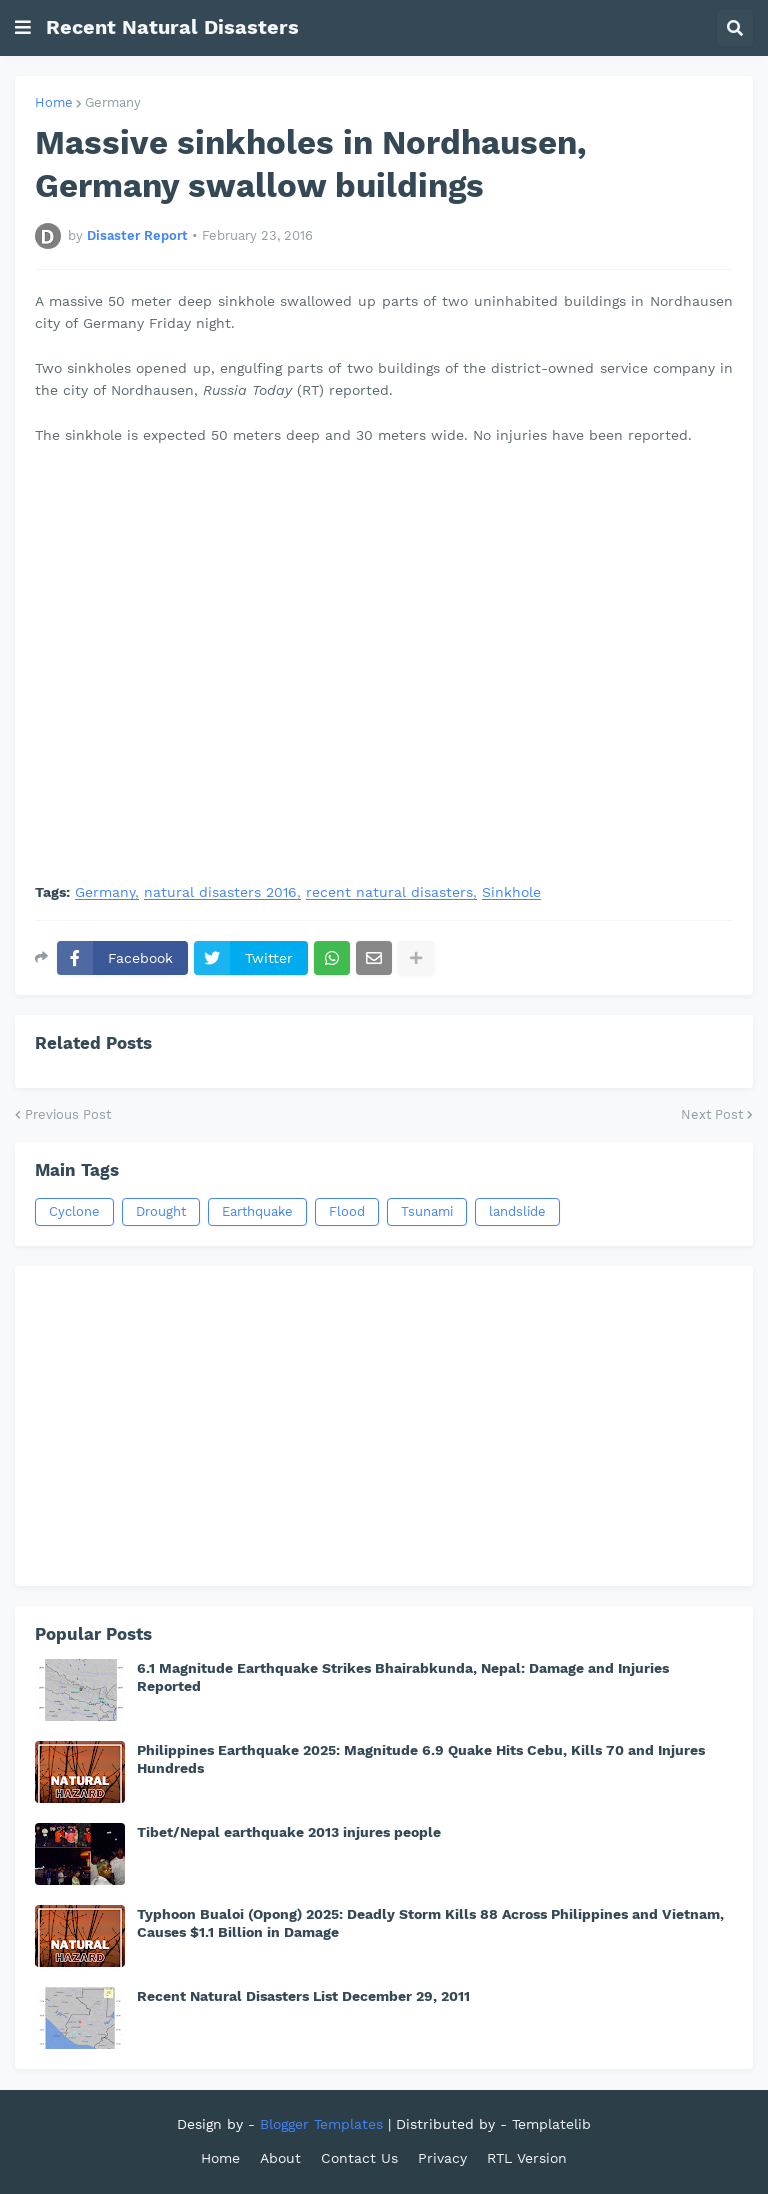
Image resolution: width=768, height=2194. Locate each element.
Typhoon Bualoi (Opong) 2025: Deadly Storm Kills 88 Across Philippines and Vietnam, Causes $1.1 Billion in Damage (430, 1923)
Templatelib (551, 2124)
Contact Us (359, 2158)
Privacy (442, 2158)
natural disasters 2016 (220, 892)
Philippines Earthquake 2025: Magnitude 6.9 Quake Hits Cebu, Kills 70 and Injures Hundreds (421, 1759)
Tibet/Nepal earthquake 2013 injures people (289, 1832)
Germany (113, 102)
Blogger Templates (321, 2124)
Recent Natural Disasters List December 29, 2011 (303, 1996)
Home (54, 102)
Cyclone (74, 1211)
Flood (347, 1211)
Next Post (712, 1114)
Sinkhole (511, 892)
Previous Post (68, 1114)
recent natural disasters (389, 892)
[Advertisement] (384, 1426)
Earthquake (257, 1211)
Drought (161, 1211)
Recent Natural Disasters (172, 27)
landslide (517, 1211)
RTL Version (527, 2158)
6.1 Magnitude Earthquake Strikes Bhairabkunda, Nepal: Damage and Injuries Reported (403, 1677)
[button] (23, 28)
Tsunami (427, 1211)
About (280, 2158)
